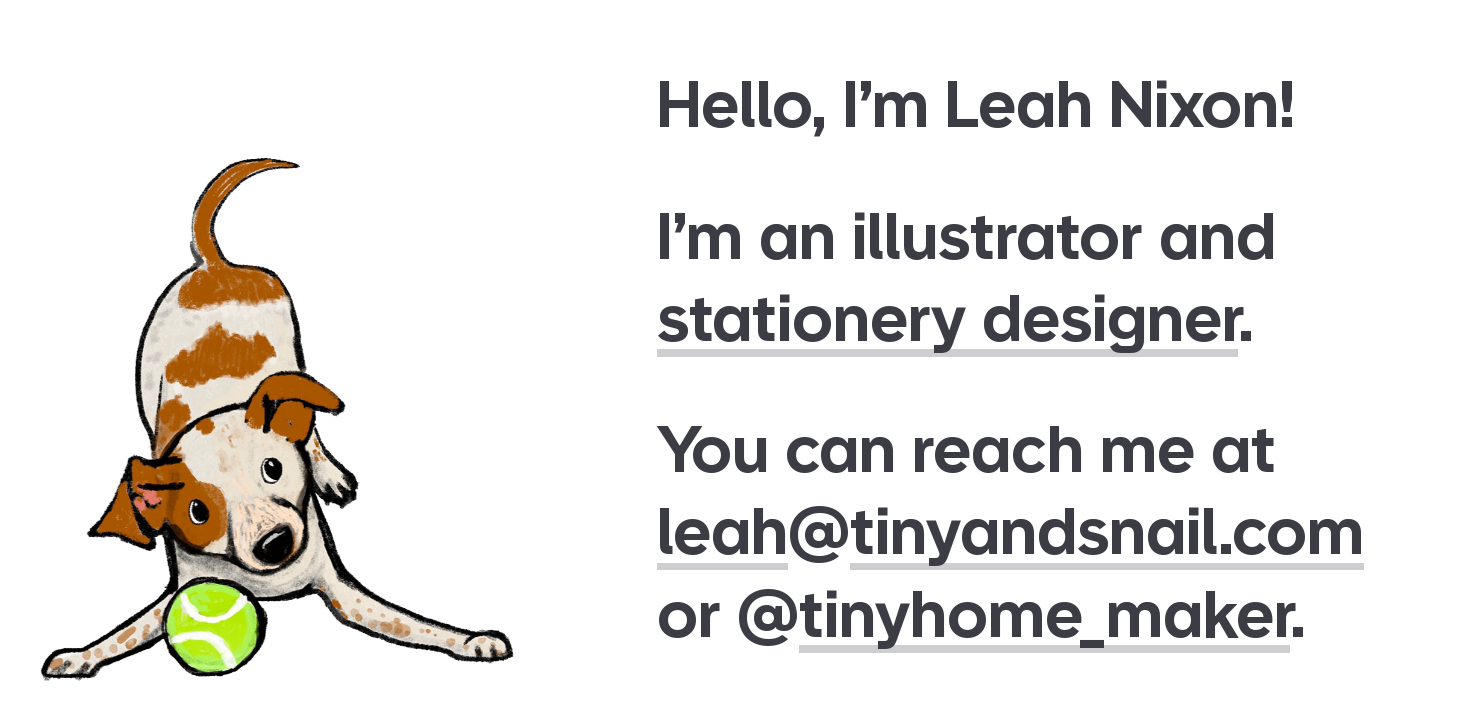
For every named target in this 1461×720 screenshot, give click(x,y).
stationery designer (947, 318)
